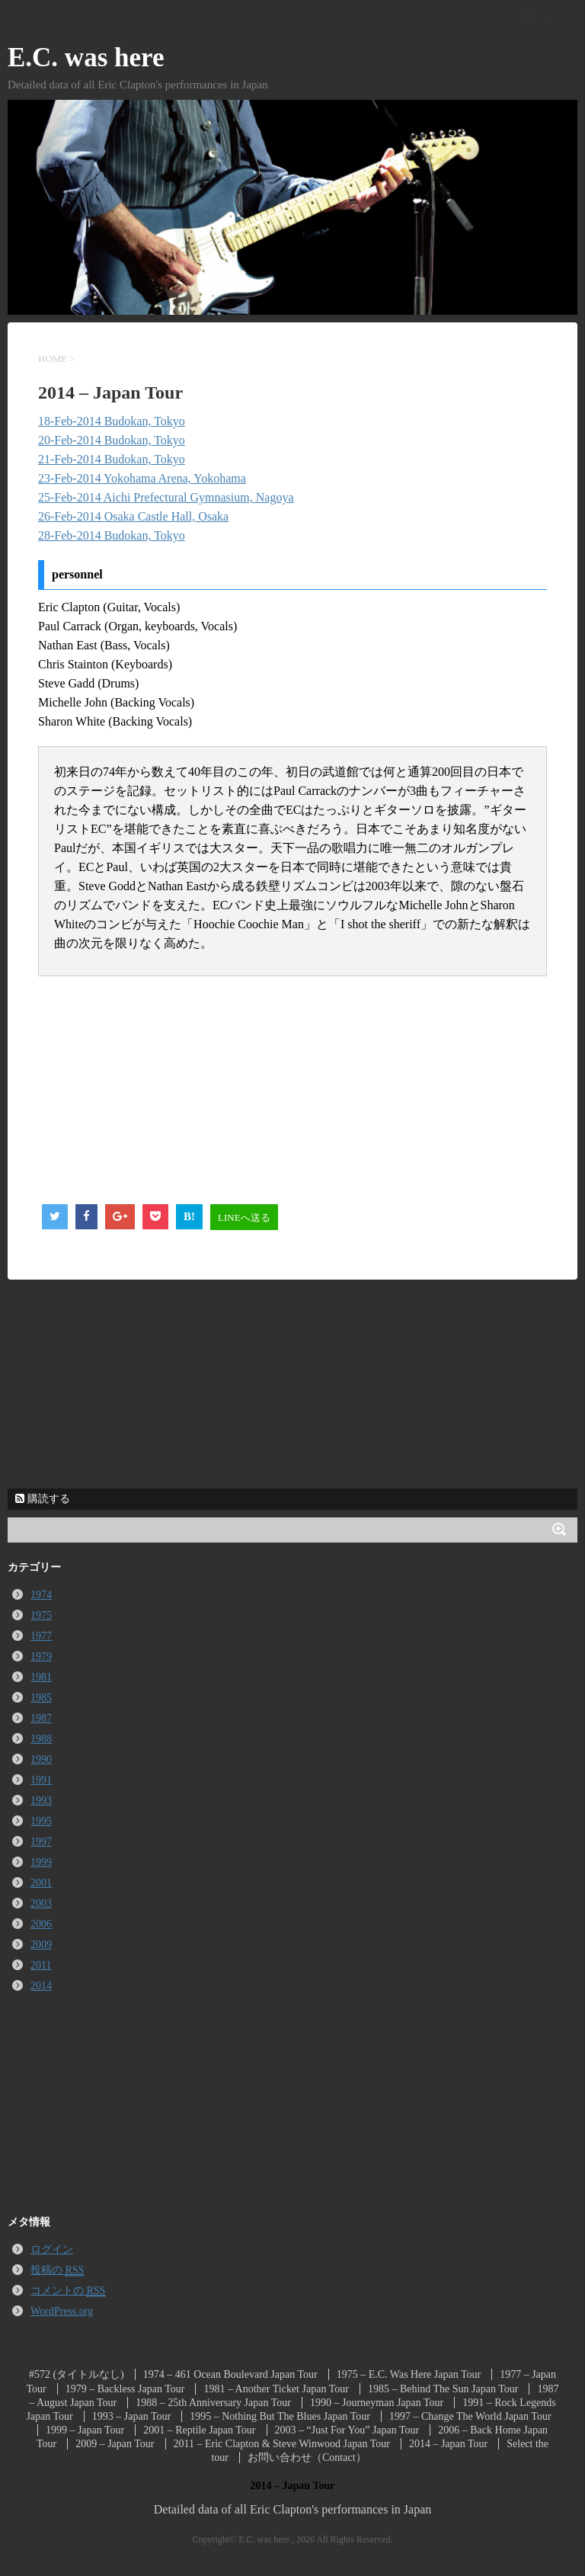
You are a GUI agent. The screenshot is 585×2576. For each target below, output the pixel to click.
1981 (41, 1677)
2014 (41, 1985)
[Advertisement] (152, 1087)
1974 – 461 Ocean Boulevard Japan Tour (230, 2374)
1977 (41, 1636)
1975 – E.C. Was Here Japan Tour (409, 2374)
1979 (41, 1656)
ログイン (51, 2249)
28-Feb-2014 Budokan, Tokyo (111, 535)
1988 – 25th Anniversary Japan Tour (213, 2402)
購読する (42, 1498)
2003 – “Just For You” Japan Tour (347, 2430)
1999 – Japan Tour (85, 2430)
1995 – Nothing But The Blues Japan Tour (280, 2416)
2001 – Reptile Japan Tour (199, 2430)
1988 (41, 1739)
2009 (41, 1944)
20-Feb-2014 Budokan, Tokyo (111, 440)
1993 (41, 1800)
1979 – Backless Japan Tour (125, 2389)
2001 (41, 1883)
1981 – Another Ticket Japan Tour (275, 2389)
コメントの (67, 2291)
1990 (41, 1759)
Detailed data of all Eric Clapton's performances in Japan (293, 2509)
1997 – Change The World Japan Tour (470, 2416)
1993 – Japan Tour (131, 2416)
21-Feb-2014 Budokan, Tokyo (111, 459)
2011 (40, 1965)
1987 (41, 1718)
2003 (41, 1903)
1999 (41, 1862)
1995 (41, 1821)
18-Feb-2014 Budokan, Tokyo (111, 421)
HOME (52, 358)
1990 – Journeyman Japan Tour (376, 2402)
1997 (41, 1841)
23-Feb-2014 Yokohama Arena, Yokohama (142, 478)
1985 (41, 1697)
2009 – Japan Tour (114, 2443)
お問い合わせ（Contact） (307, 2457)
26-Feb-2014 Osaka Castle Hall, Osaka (133, 516)
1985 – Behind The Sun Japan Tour (443, 2389)
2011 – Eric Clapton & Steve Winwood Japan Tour (282, 2443)
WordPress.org (61, 2311)
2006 (41, 1924)
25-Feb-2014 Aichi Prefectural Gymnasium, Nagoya (165, 497)
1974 (41, 1594)
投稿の (57, 2270)
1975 (41, 1615)
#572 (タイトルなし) (76, 2374)
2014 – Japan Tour (448, 2443)
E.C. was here (86, 57)
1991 (41, 1780)
